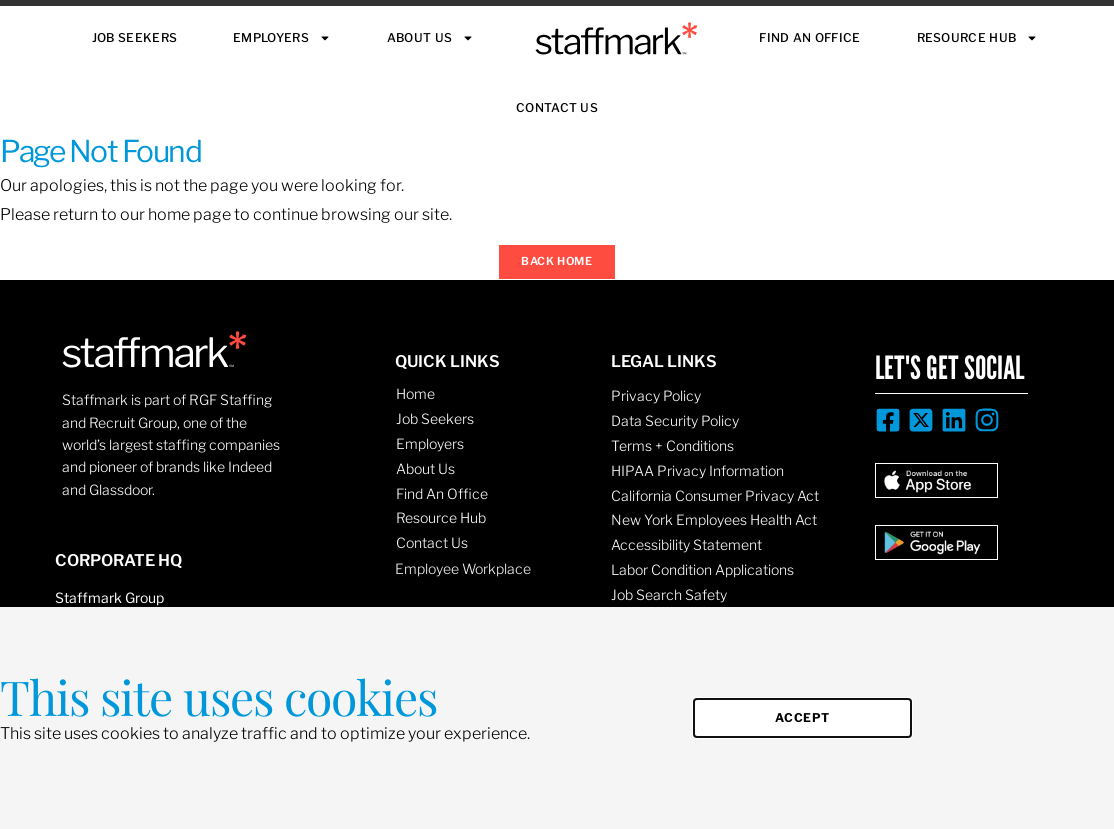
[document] (557, 414)
